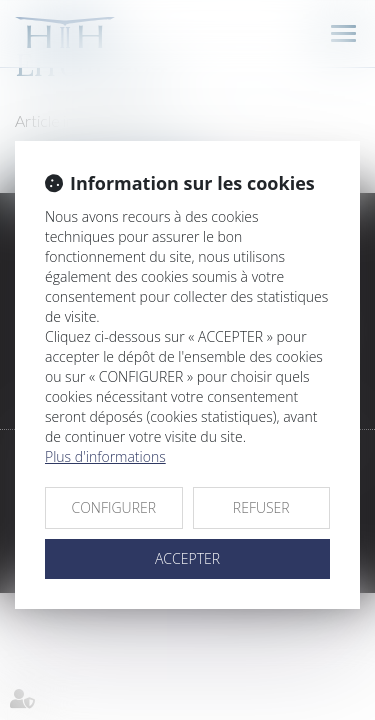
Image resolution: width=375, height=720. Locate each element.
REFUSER (261, 507)
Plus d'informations (105, 456)
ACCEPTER (187, 558)
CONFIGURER (113, 507)
